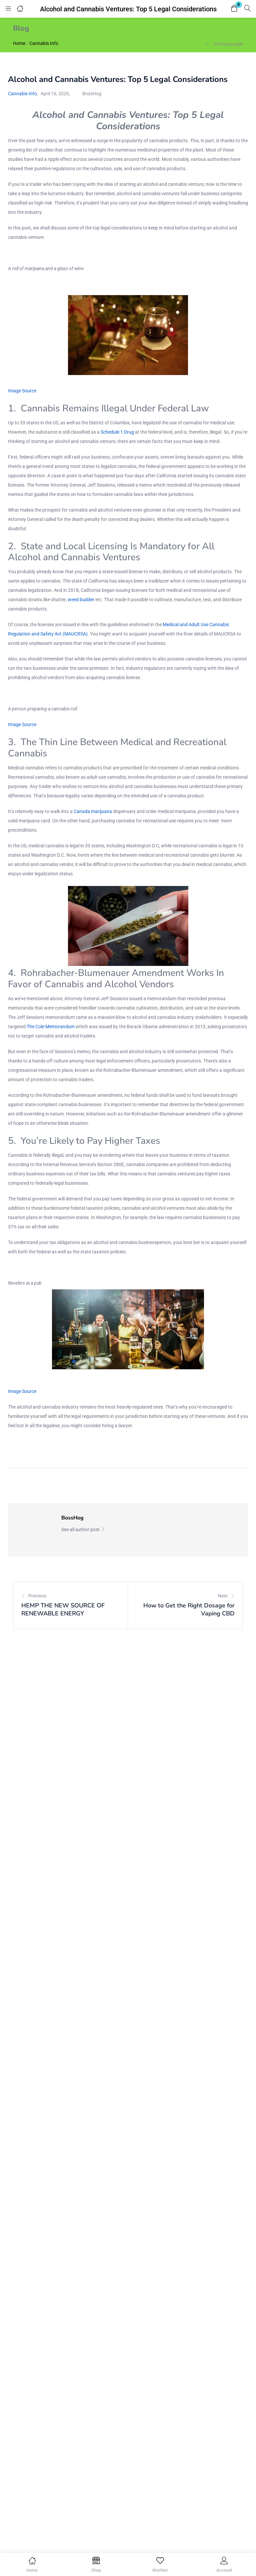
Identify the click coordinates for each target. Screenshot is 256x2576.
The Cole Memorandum (51, 1026)
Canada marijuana (93, 811)
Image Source (22, 390)
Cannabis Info (43, 43)
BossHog (91, 93)
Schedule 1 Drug (117, 432)
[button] (234, 9)
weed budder (81, 599)
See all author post (83, 1529)
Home (19, 43)
